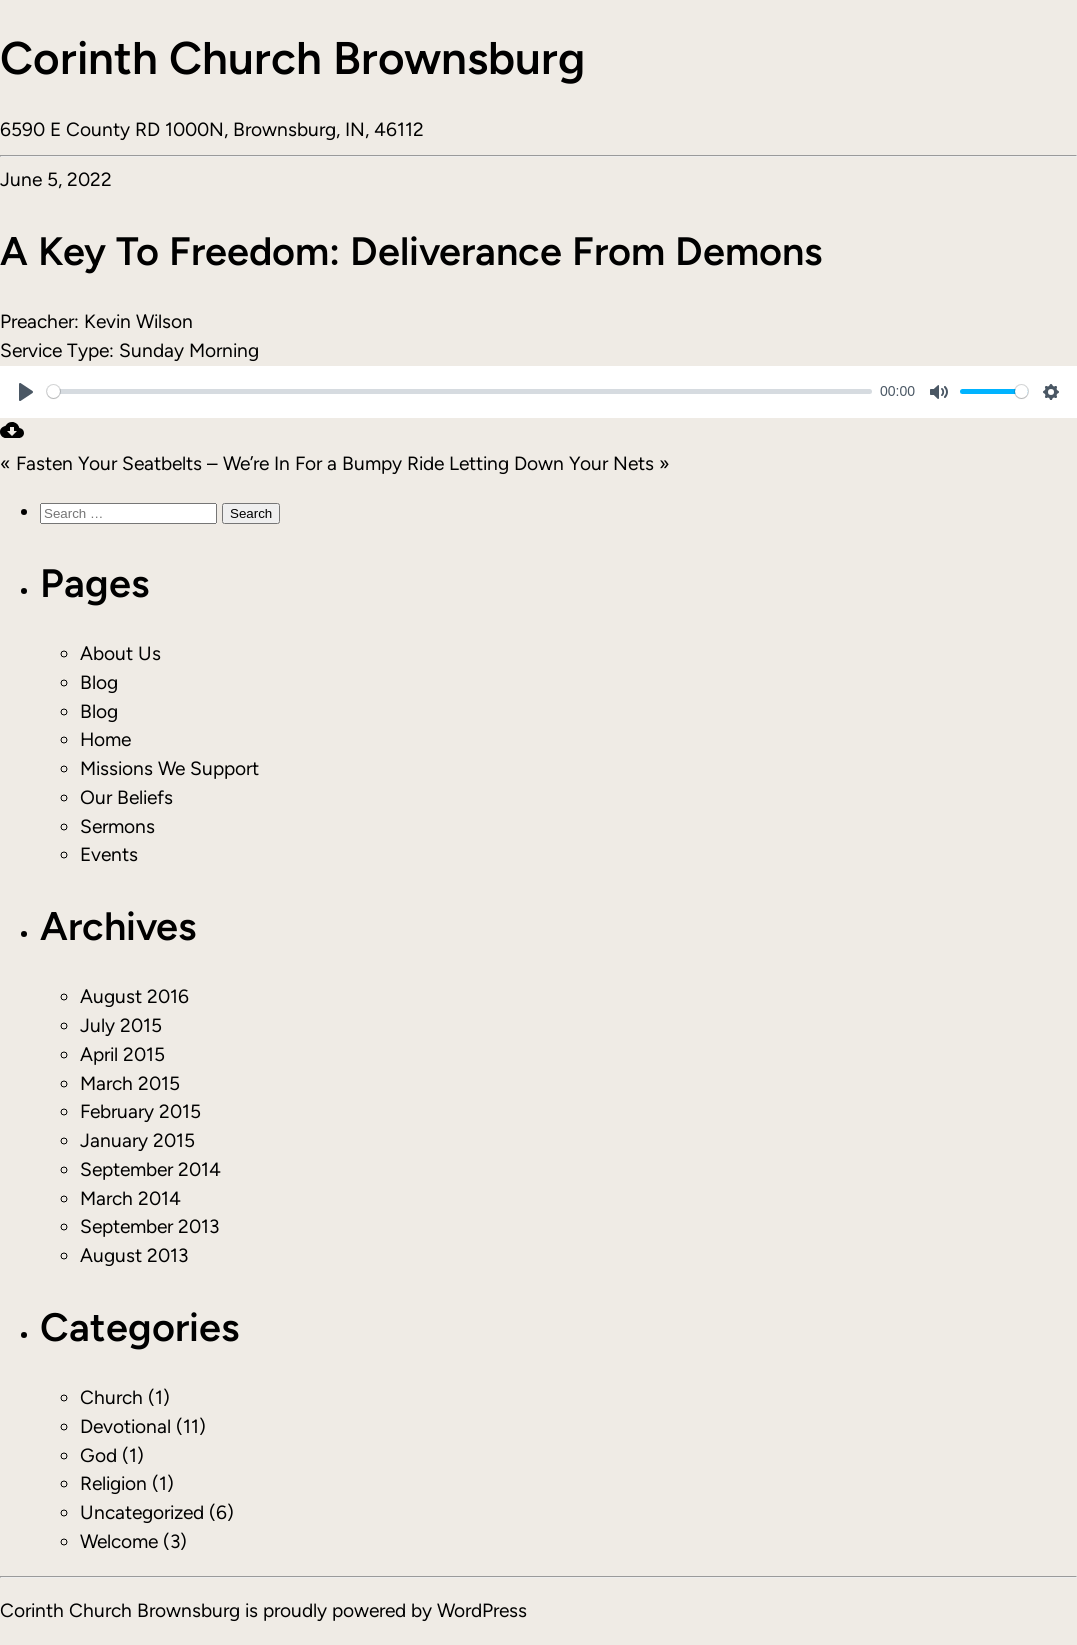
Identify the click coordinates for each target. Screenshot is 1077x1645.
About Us (120, 653)
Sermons (117, 826)
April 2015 (122, 1054)
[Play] (26, 392)
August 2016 (134, 996)
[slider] (459, 391)
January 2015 (137, 1140)
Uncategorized (142, 1512)
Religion (113, 1483)
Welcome (119, 1541)
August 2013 (134, 1255)
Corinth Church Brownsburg (292, 58)
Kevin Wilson (138, 321)
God (98, 1455)
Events (109, 854)
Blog (99, 682)
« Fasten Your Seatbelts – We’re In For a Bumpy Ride (222, 463)
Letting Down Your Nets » (559, 463)
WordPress (482, 1610)
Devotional (125, 1426)
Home (105, 739)
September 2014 (150, 1169)
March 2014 (130, 1198)
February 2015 (140, 1111)
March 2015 (130, 1083)
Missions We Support (169, 768)
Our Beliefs (126, 797)
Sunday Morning (189, 350)
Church (111, 1397)
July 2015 (121, 1025)
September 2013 (149, 1226)
